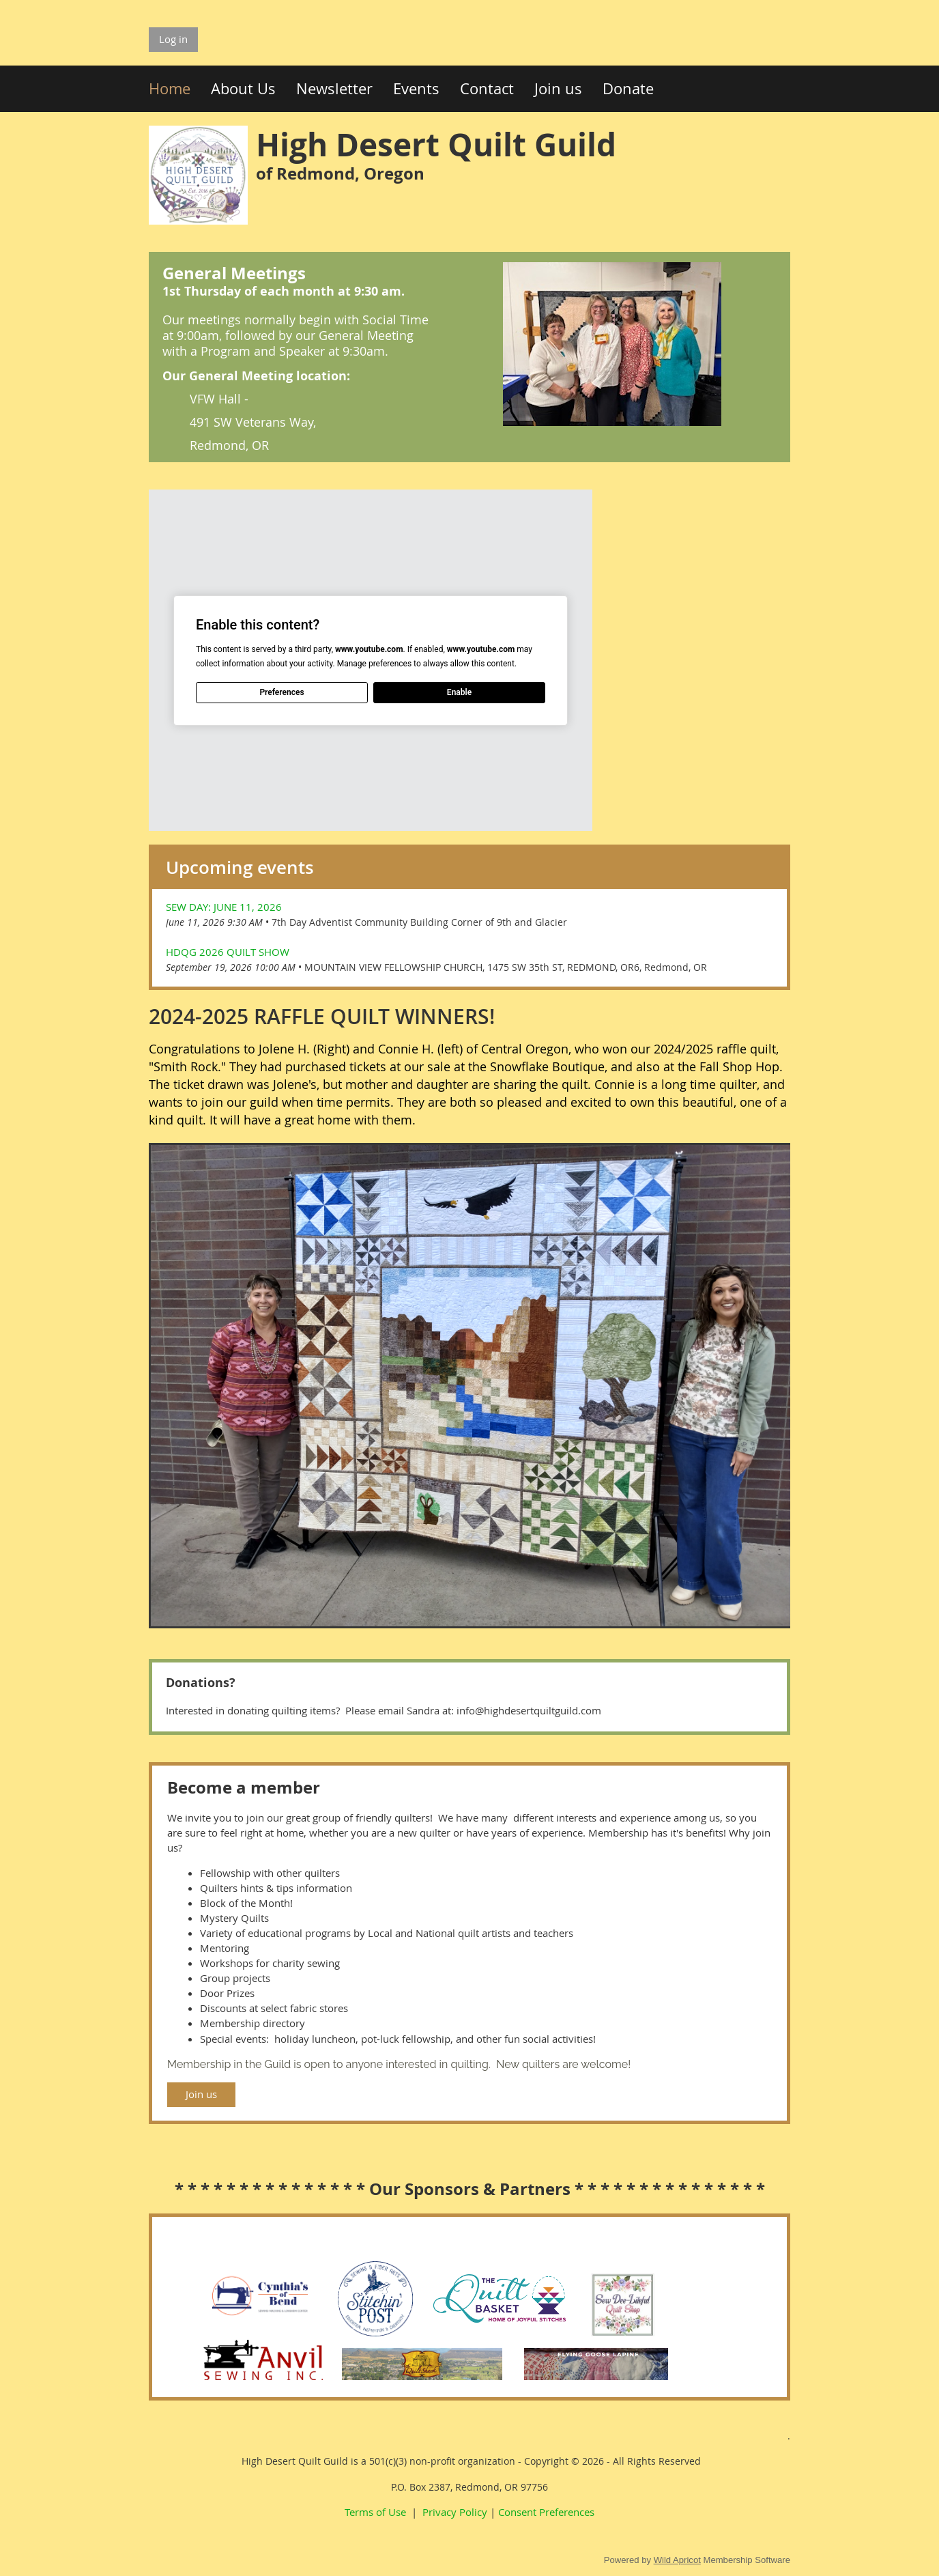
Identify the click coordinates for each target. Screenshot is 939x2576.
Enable (459, 692)
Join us (201, 2094)
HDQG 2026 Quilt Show (227, 952)
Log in (173, 39)
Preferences (281, 692)
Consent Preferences (546, 2512)
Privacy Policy (454, 2512)
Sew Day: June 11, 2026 (224, 907)
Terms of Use (375, 2512)
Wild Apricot (677, 2560)
